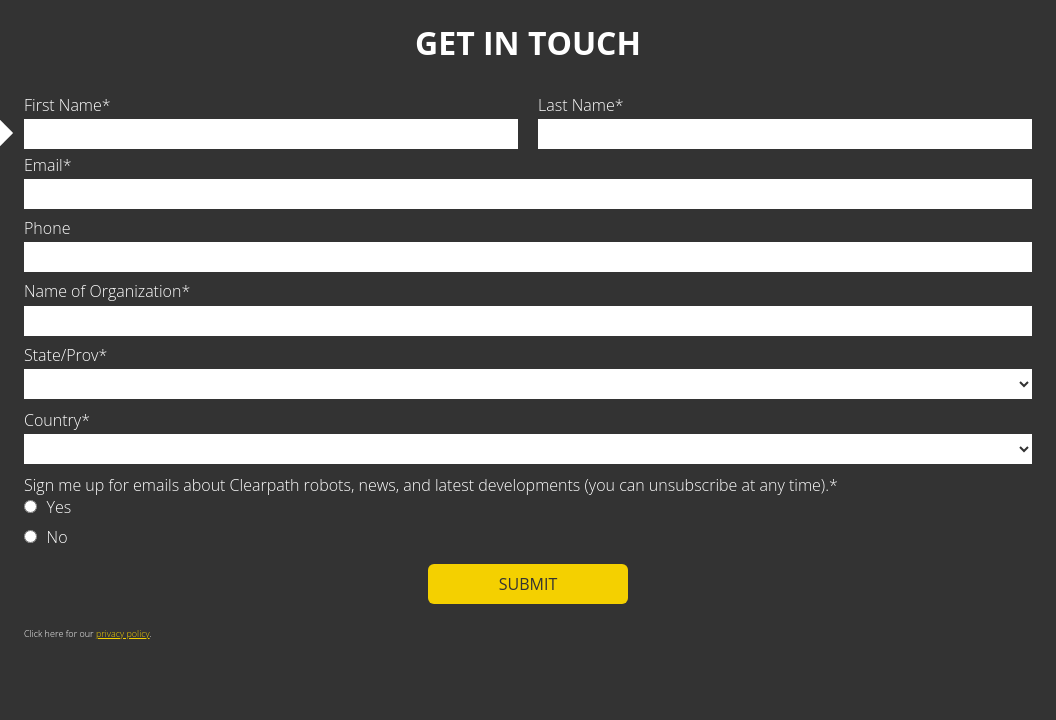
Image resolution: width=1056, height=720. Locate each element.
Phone (47, 228)
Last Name (576, 105)
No (57, 537)
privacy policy (123, 633)
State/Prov (61, 355)
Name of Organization (102, 291)
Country (52, 420)
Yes (59, 507)
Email (43, 165)
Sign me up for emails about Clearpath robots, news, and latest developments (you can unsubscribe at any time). (426, 485)
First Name (63, 105)
